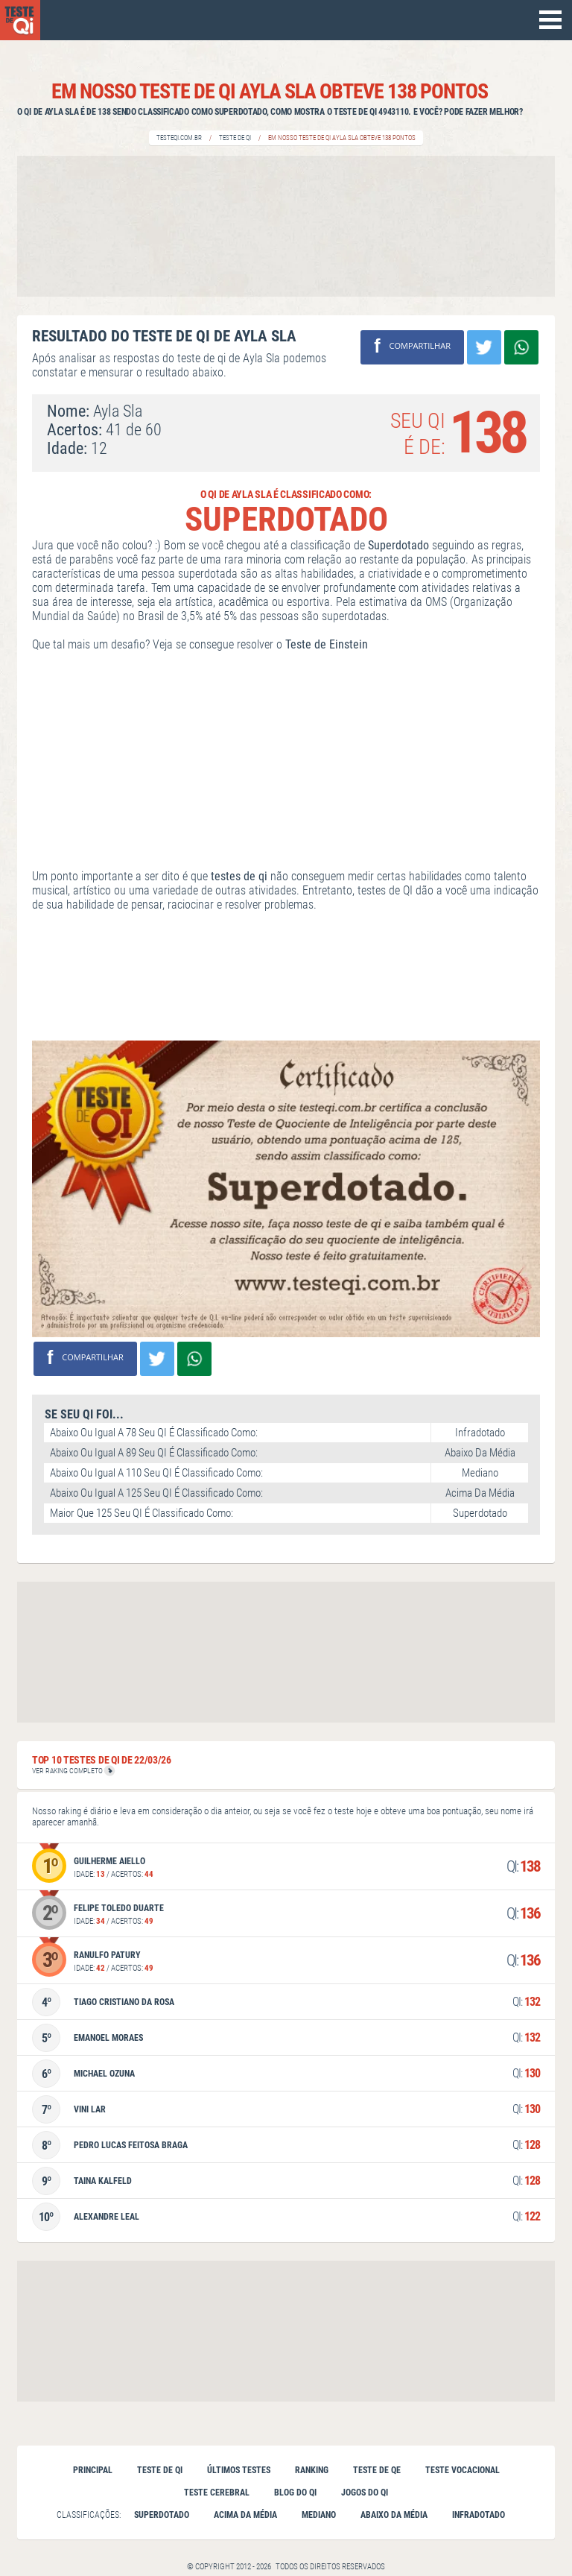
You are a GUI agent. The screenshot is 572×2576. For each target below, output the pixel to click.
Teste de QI (235, 138)
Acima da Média (245, 2515)
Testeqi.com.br (179, 138)
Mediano (319, 2515)
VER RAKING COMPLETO (73, 1771)
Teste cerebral (217, 2492)
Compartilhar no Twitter (484, 347)
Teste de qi (159, 2470)
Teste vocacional (462, 2470)
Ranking (311, 2470)
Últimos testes (238, 2470)
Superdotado (161, 2515)
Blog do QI (295, 2492)
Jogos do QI (364, 2492)
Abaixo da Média (394, 2515)
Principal (92, 2470)
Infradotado (478, 2515)
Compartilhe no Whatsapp (521, 347)
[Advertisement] (286, 226)
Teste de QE (377, 2470)
